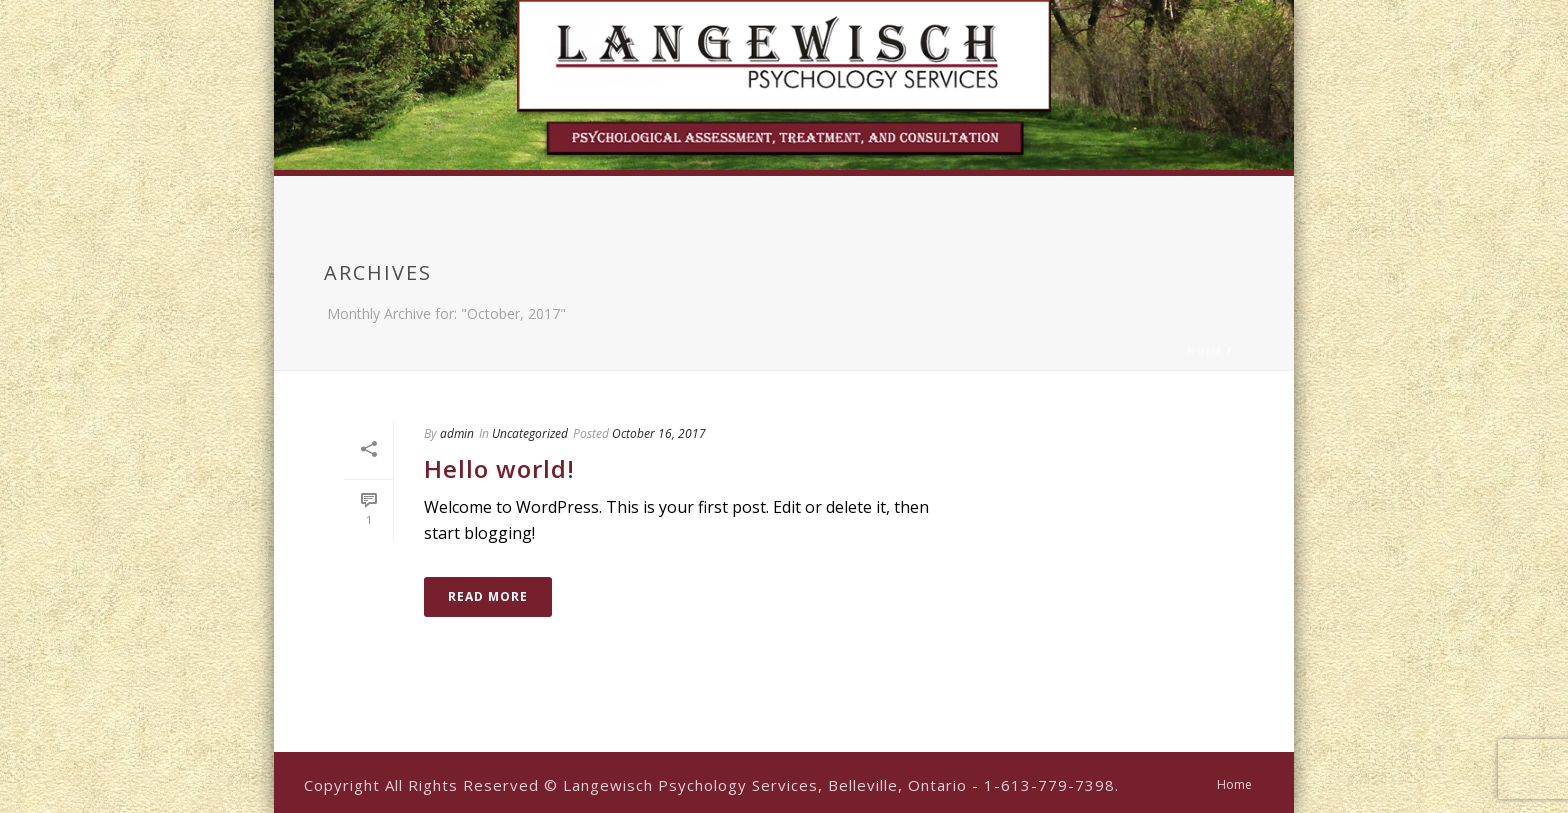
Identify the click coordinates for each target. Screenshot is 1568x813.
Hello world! (499, 468)
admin (457, 433)
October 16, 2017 (659, 433)
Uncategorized (530, 433)
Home (1205, 351)
